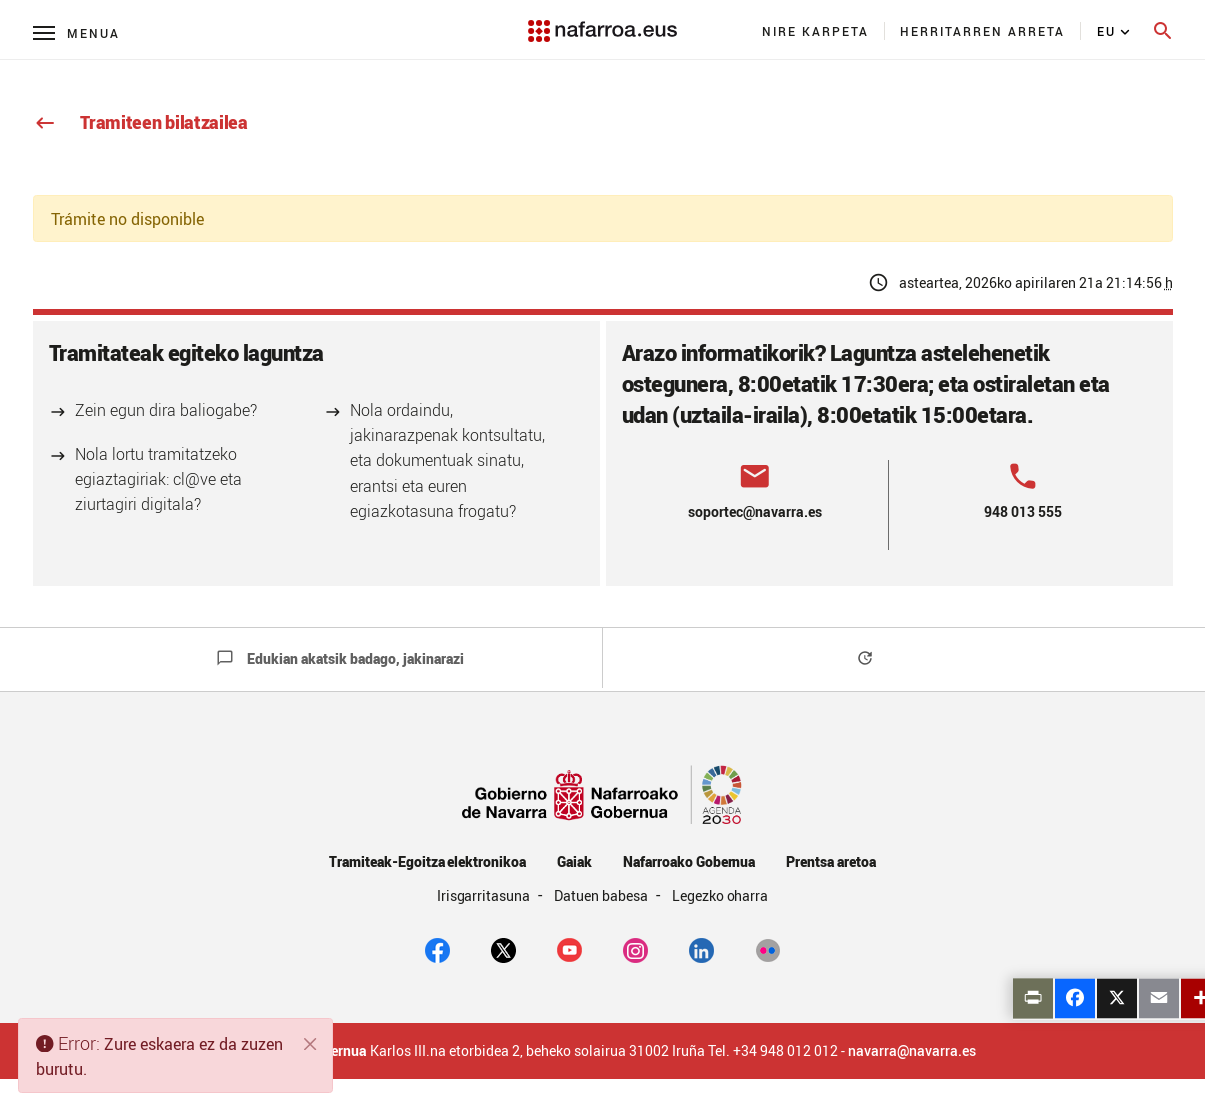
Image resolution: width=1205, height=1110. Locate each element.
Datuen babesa (602, 895)
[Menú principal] (76, 32)
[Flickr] (767, 949)
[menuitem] (816, 31)
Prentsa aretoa (831, 861)
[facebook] (437, 949)
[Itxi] (311, 1044)
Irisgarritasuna (485, 895)
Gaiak (574, 861)
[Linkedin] (701, 949)
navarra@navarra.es (912, 1051)
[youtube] (569, 949)
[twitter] (503, 949)
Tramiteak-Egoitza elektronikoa (427, 861)
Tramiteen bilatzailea (140, 122)
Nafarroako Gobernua (689, 861)
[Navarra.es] (602, 21)
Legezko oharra (720, 895)
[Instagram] (635, 949)
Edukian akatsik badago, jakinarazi (340, 658)
